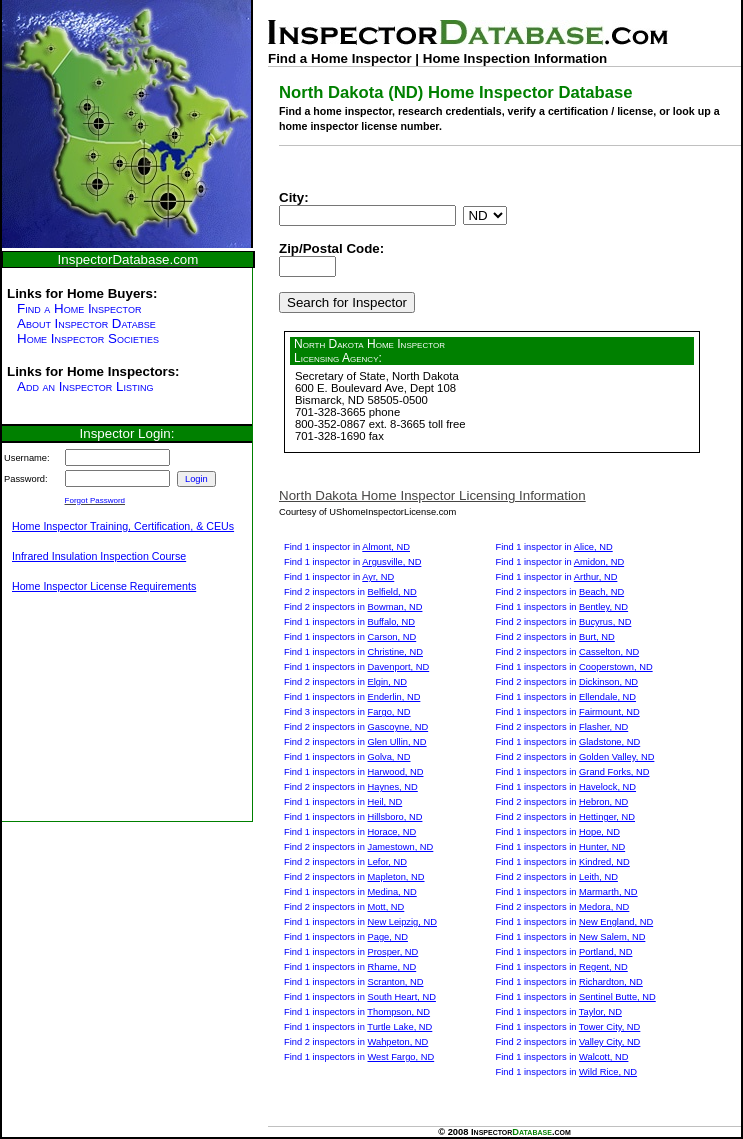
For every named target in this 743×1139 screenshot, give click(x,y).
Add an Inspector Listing (85, 386)
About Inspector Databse (86, 323)
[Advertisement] (102, 718)
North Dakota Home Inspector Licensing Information (432, 495)
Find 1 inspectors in (349, 622)
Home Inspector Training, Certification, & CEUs (123, 526)
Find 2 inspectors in (350, 592)
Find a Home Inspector (79, 308)
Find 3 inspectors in (347, 712)
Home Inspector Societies (88, 338)
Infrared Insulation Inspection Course (99, 556)
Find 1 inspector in (347, 547)
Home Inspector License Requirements (104, 586)
